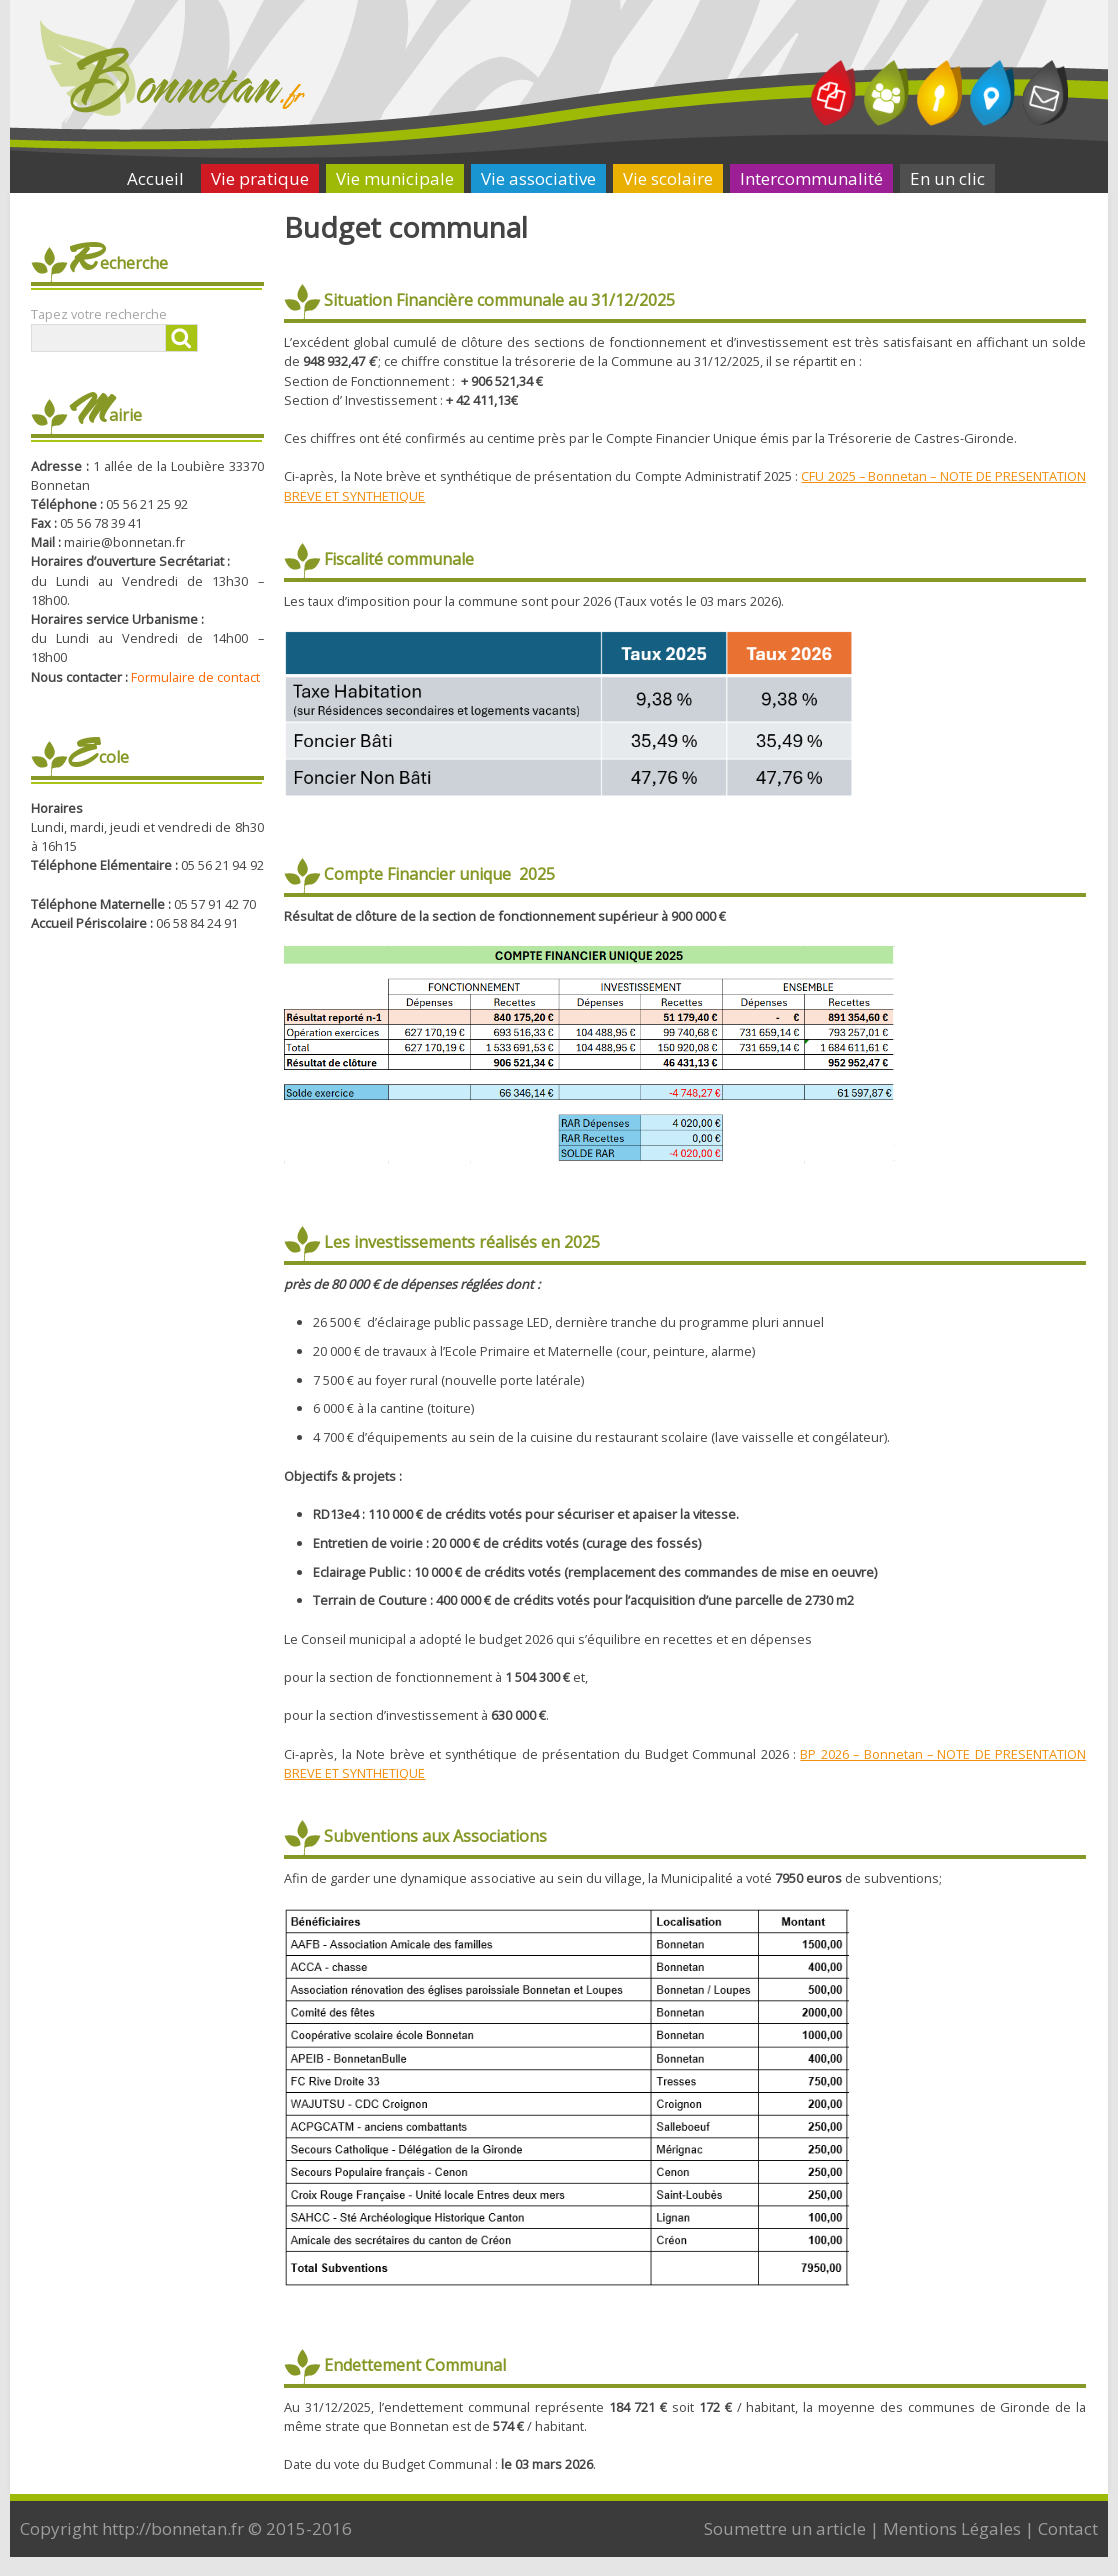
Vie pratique (260, 178)
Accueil (155, 178)
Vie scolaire (668, 178)
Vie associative (538, 178)
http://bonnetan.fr (173, 2528)
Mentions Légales (952, 2528)
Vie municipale (395, 178)
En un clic (947, 178)
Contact (1068, 2528)
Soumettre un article (785, 2528)
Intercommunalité (811, 178)
